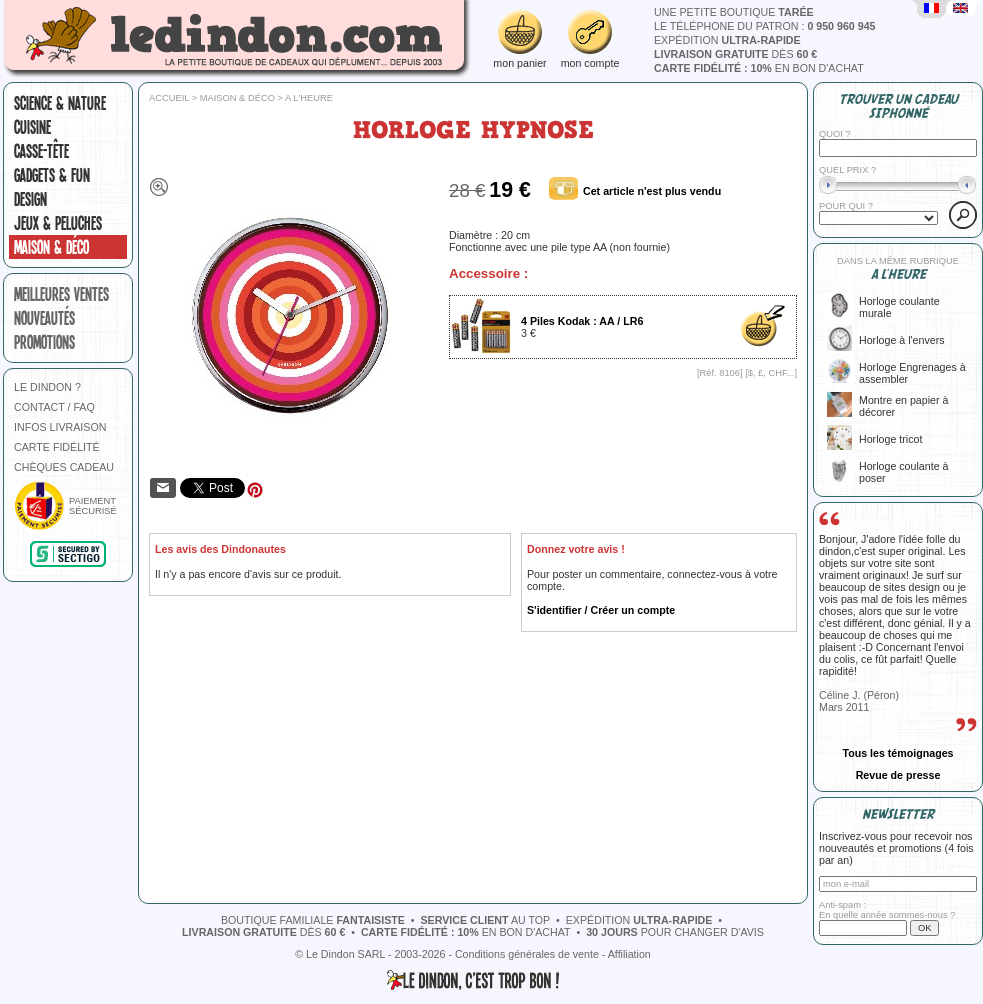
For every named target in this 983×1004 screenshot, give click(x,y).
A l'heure (309, 98)
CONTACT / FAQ (54, 407)
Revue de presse (898, 775)
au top (485, 920)
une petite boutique (734, 12)
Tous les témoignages (897, 753)
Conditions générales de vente (527, 954)
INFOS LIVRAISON (60, 427)
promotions (44, 342)
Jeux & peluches (58, 223)
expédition (727, 40)
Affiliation (629, 954)
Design (30, 199)
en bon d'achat (759, 68)
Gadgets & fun (52, 175)
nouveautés (44, 318)
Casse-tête (41, 151)
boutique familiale (313, 920)
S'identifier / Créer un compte (601, 610)
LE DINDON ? (47, 387)
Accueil (169, 98)
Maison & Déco (51, 247)
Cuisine (32, 127)
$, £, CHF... (771, 373)
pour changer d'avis (675, 932)
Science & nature (60, 103)
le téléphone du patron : (765, 26)
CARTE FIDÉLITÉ (57, 447)
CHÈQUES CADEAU (64, 467)
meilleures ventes (61, 294)
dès (735, 54)
